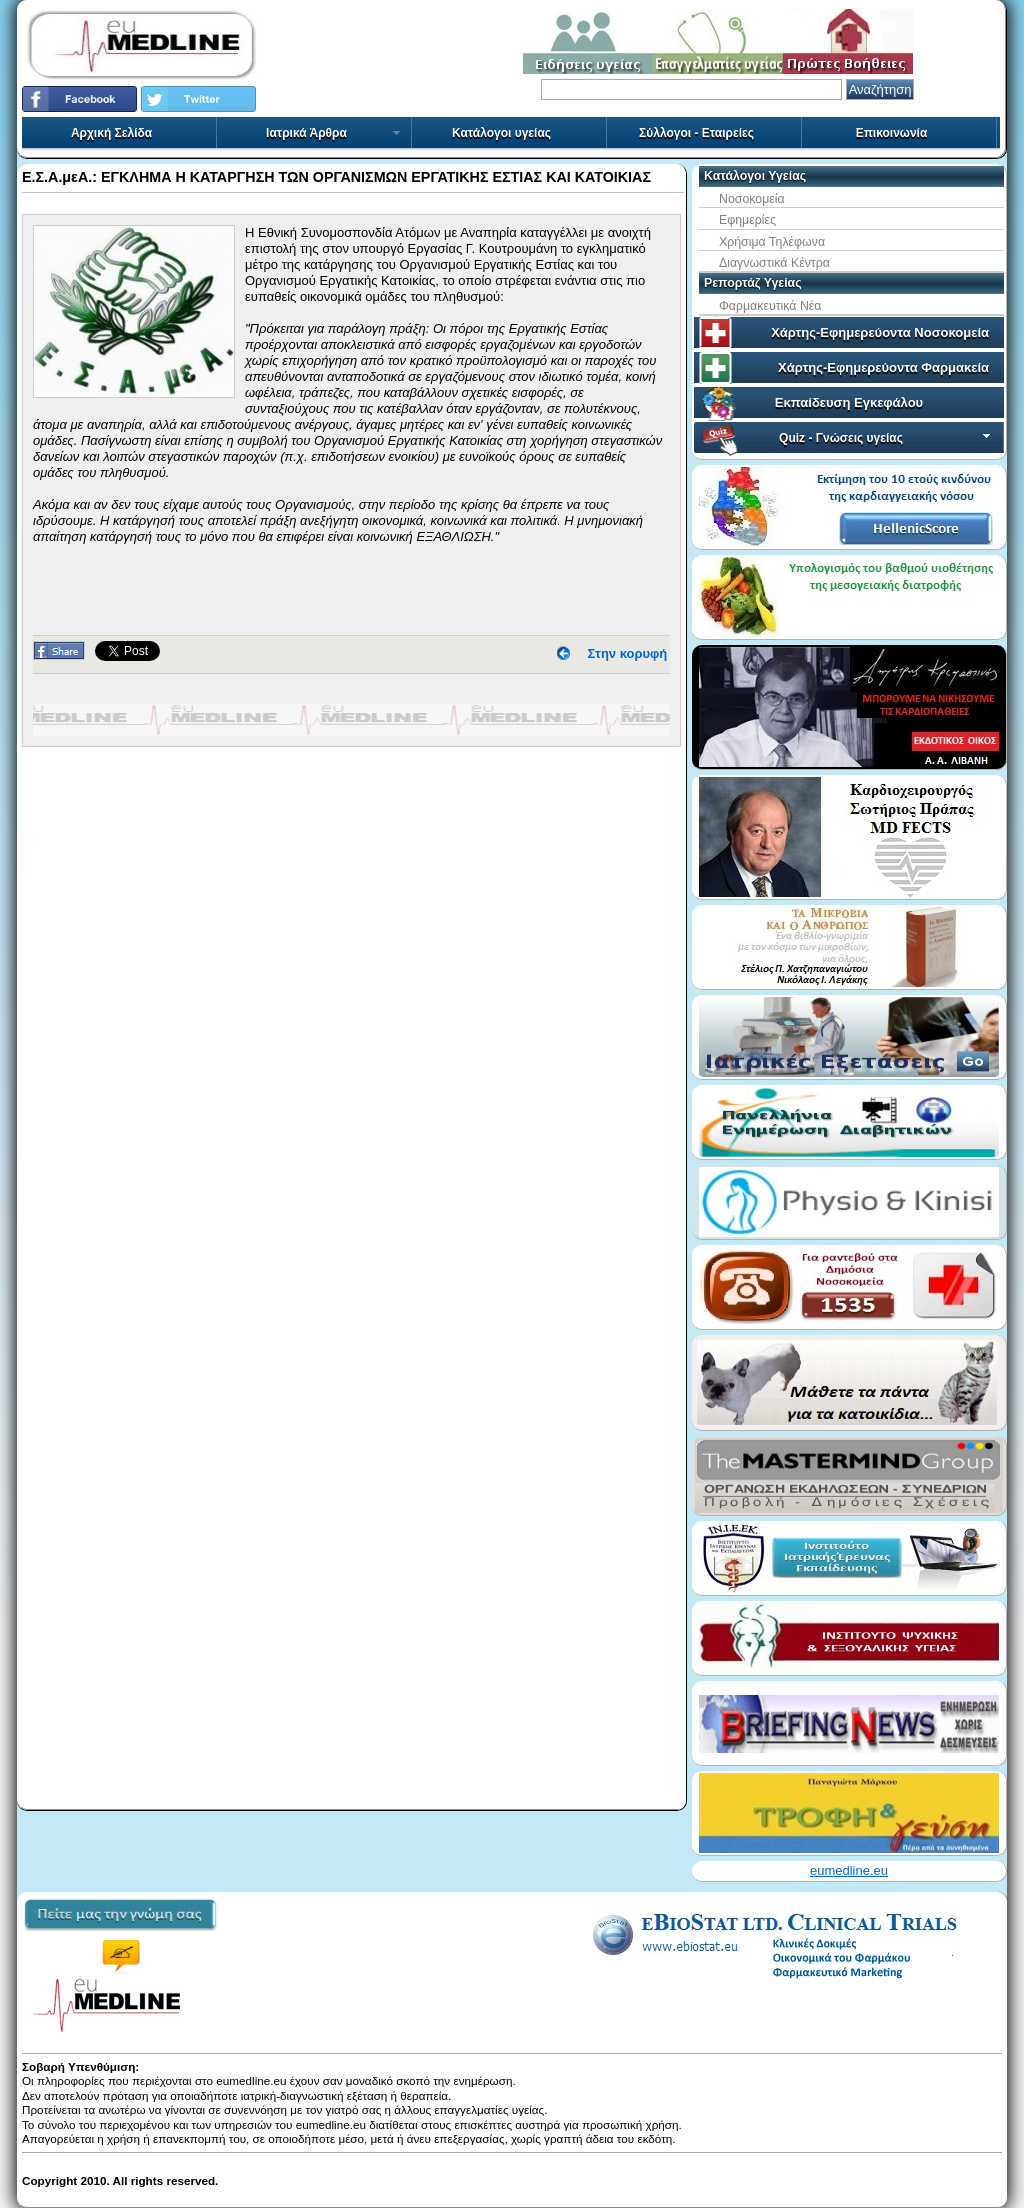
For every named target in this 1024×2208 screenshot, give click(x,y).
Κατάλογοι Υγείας (755, 176)
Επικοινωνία (892, 133)
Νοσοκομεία (752, 199)
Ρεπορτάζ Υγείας (753, 283)
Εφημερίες (747, 220)
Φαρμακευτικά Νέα (770, 306)
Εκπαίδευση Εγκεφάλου (849, 402)
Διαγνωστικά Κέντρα (774, 263)
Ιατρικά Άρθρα (334, 133)
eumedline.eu (849, 1870)
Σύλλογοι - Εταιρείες (696, 133)
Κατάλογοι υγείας (501, 133)
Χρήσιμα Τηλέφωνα (772, 242)
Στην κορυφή (628, 653)
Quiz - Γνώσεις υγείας (886, 438)
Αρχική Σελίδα (111, 133)
